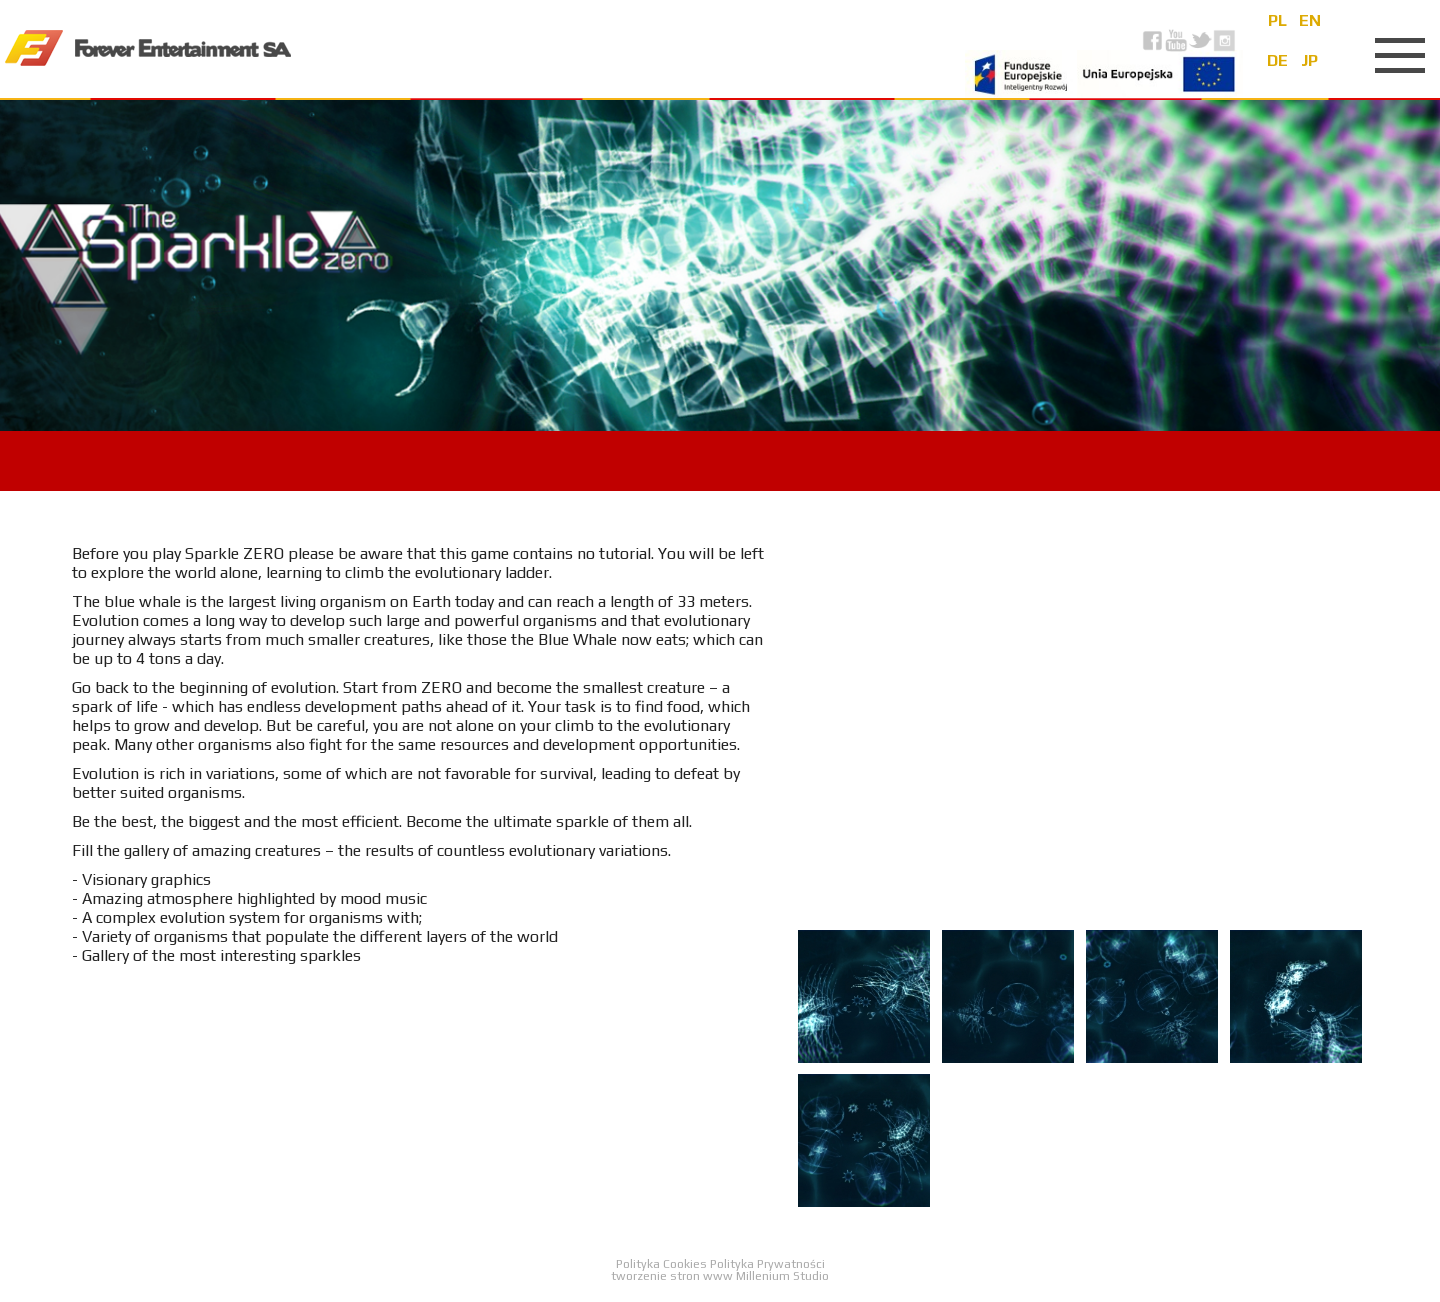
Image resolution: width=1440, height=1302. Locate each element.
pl (1277, 20)
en (1310, 20)
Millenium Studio (782, 1276)
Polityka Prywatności (767, 1264)
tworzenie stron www (672, 1276)
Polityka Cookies (663, 1264)
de (1277, 60)
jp (1309, 60)
